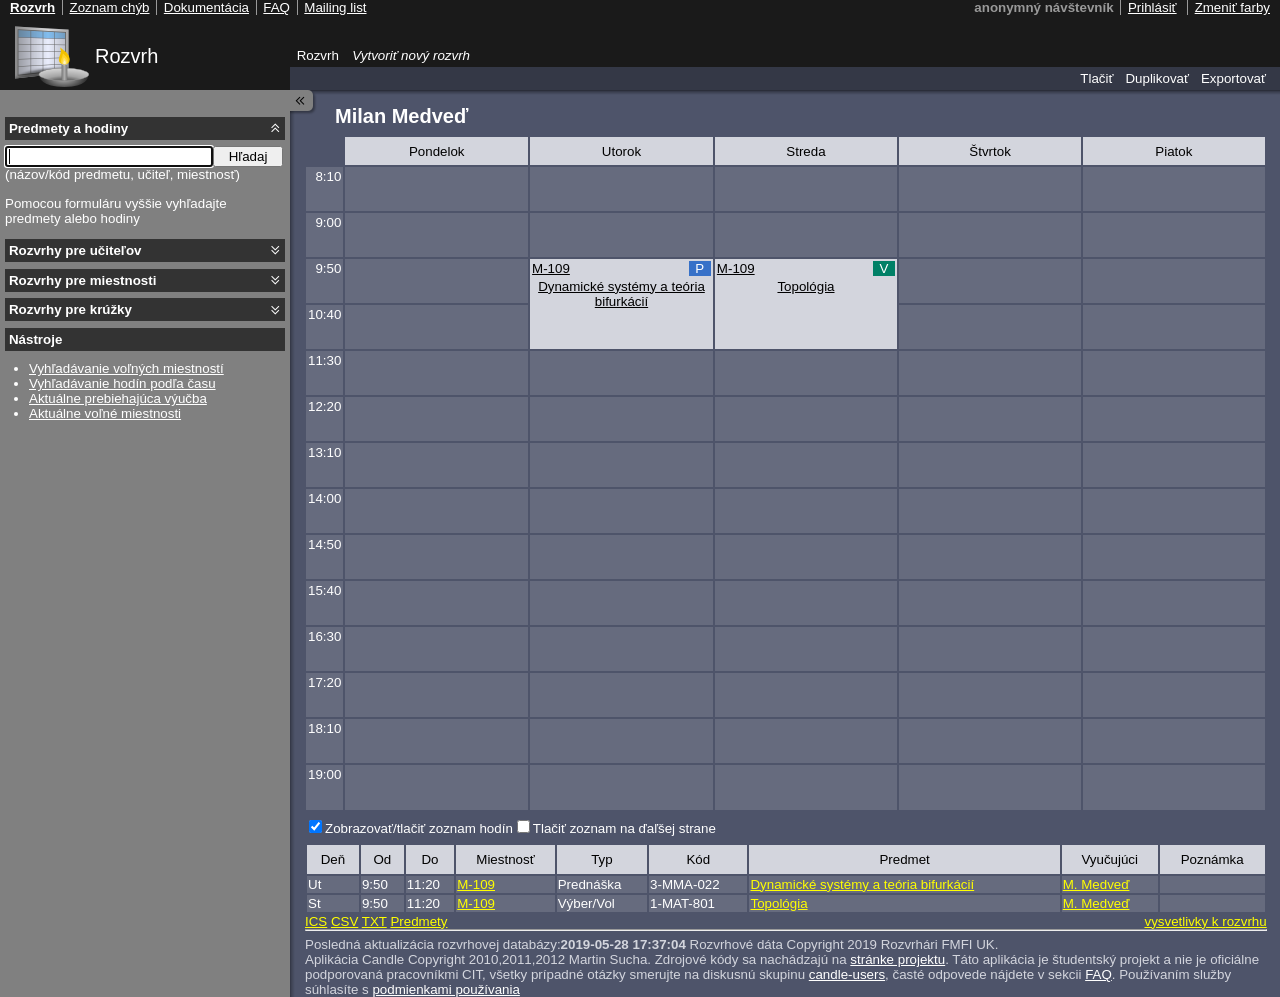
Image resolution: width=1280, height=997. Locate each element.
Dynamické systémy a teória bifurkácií (621, 294)
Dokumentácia (206, 7)
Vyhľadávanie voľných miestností (126, 368)
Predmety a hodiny (68, 128)
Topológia (805, 286)
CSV (344, 921)
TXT (374, 921)
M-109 (551, 268)
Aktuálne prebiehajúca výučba (118, 398)
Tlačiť (1096, 78)
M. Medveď (1096, 884)
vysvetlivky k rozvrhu (1205, 921)
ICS (316, 921)
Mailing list (335, 7)
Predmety (418, 921)
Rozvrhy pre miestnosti (82, 280)
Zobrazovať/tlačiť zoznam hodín (419, 828)
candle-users (847, 974)
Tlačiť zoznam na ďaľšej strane (624, 828)
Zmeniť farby (1232, 7)
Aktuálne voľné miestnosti (105, 413)
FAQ (1098, 974)
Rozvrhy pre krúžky (70, 309)
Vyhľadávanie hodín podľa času (122, 383)
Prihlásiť (1152, 7)
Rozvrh (126, 56)
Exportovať (1233, 78)
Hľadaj (248, 156)
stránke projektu (897, 959)
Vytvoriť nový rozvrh (411, 55)
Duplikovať (1157, 78)
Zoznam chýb (109, 7)
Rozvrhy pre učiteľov (75, 250)
